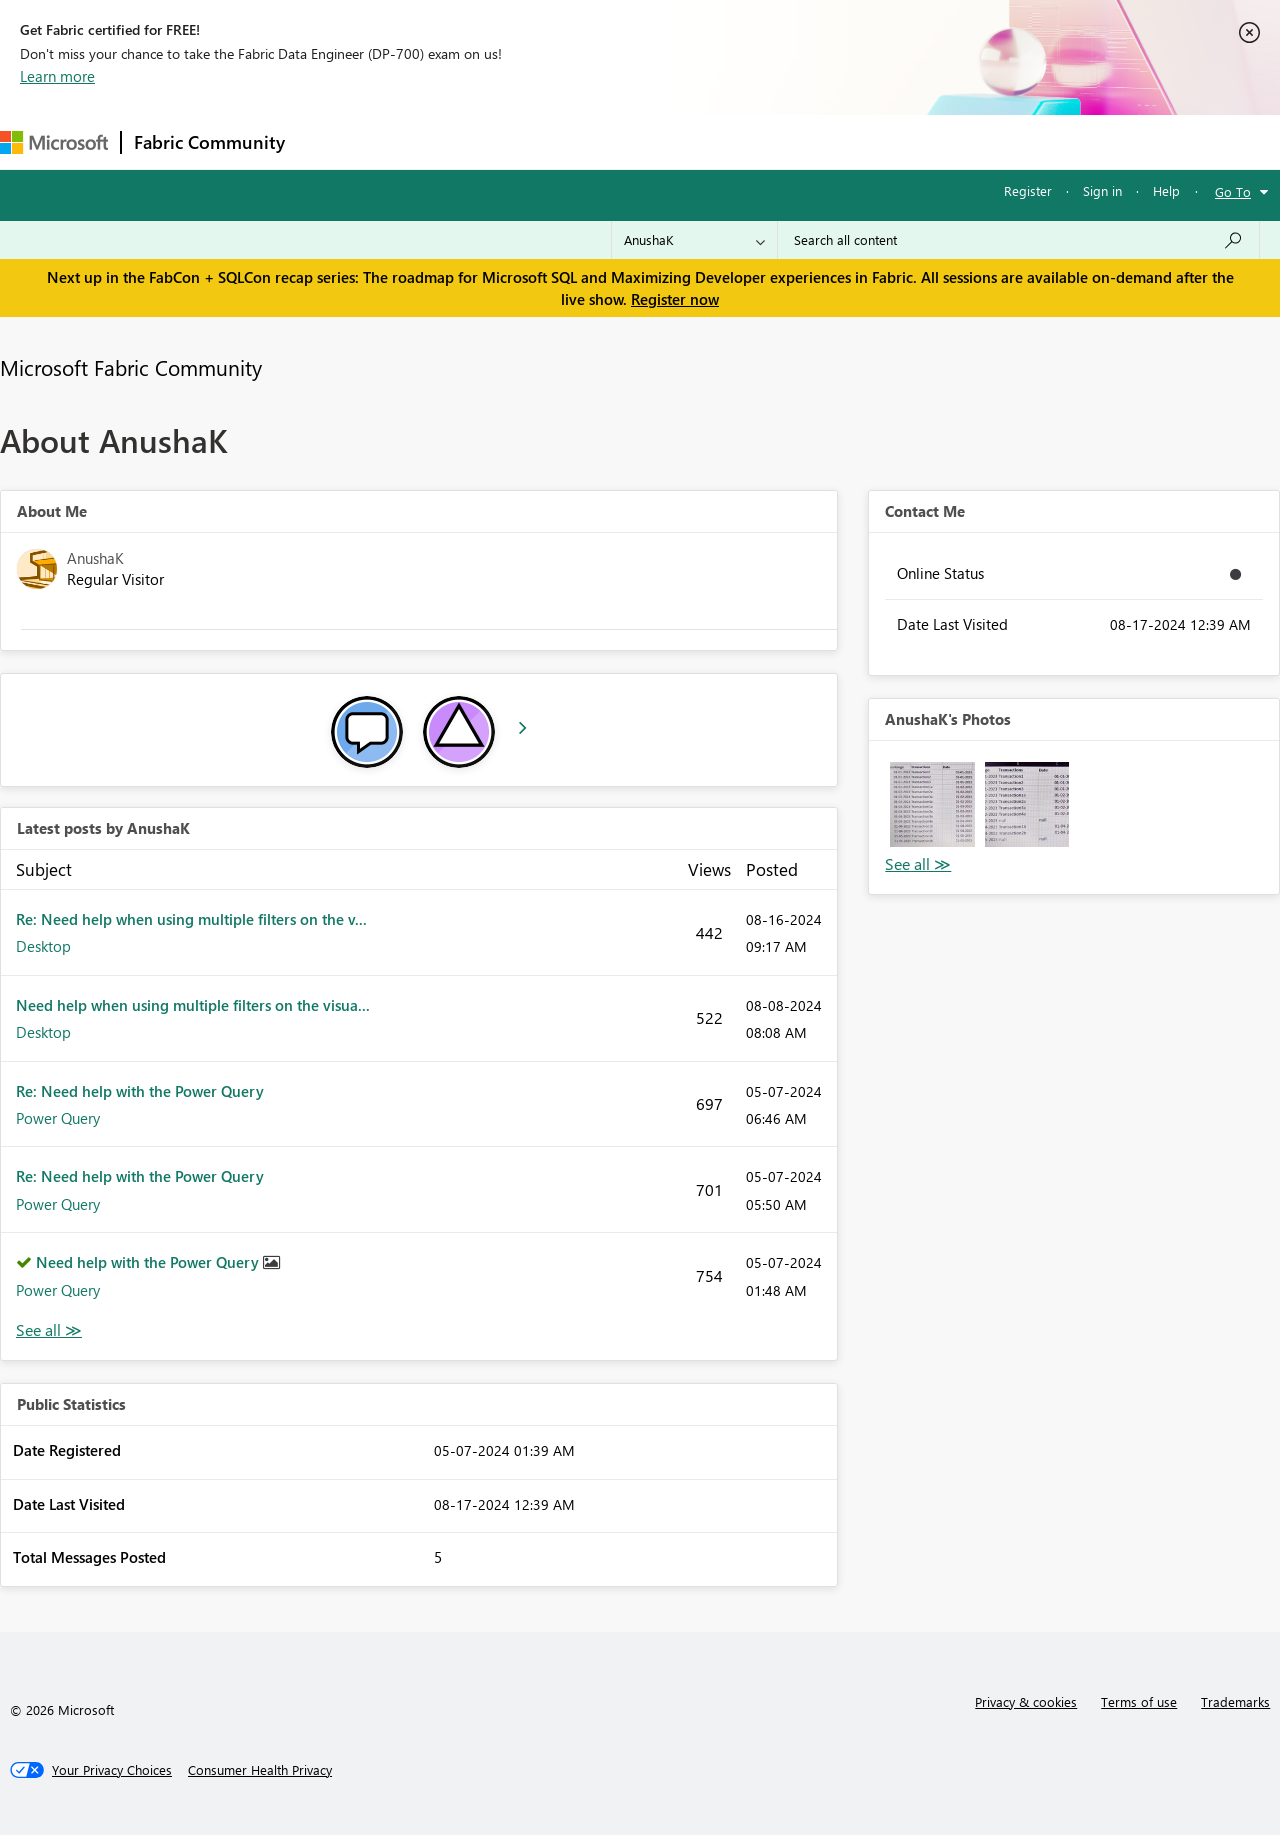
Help (1166, 190)
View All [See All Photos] (918, 864)
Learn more (57, 76)
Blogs (679, 141)
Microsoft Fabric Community (131, 367)
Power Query (58, 1118)
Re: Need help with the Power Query (140, 1091)
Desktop (43, 946)
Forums (330, 141)
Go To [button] (1233, 191)
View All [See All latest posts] (49, 1330)
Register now (675, 299)
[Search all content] (1018, 240)
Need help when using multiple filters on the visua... (193, 1005)
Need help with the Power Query (149, 1262)
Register (1028, 190)
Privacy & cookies (1026, 1701)
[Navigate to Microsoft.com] (54, 142)
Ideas (500, 141)
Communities (589, 141)
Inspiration (418, 141)
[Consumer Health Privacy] (260, 1770)
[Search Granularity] (694, 240)
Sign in (1102, 190)
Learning (756, 141)
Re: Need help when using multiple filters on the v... (191, 919)
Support (840, 141)
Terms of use (1139, 1701)
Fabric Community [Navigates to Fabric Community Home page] (209, 142)
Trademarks (1235, 1701)
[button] (932, 804)
